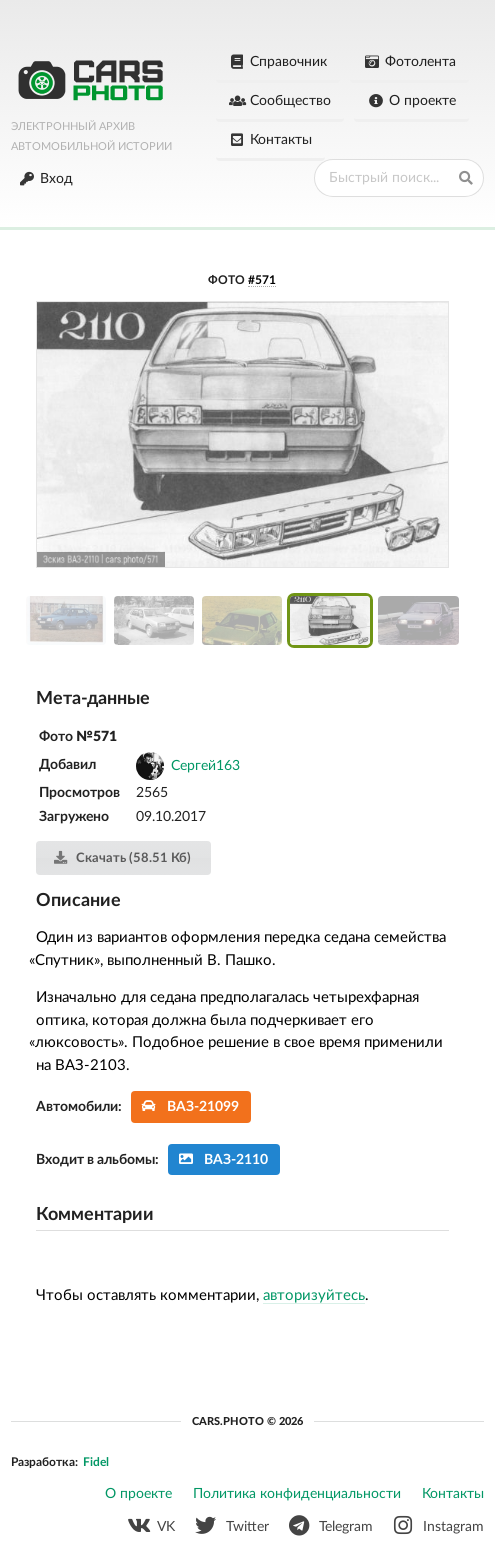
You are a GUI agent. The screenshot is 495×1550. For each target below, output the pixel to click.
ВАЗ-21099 (190, 1106)
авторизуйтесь (314, 1295)
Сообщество (280, 101)
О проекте (411, 101)
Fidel (96, 1462)
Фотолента (409, 62)
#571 (262, 280)
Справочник (278, 62)
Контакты (271, 140)
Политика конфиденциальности (297, 1494)
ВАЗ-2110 (223, 1159)
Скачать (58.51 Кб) (121, 858)
